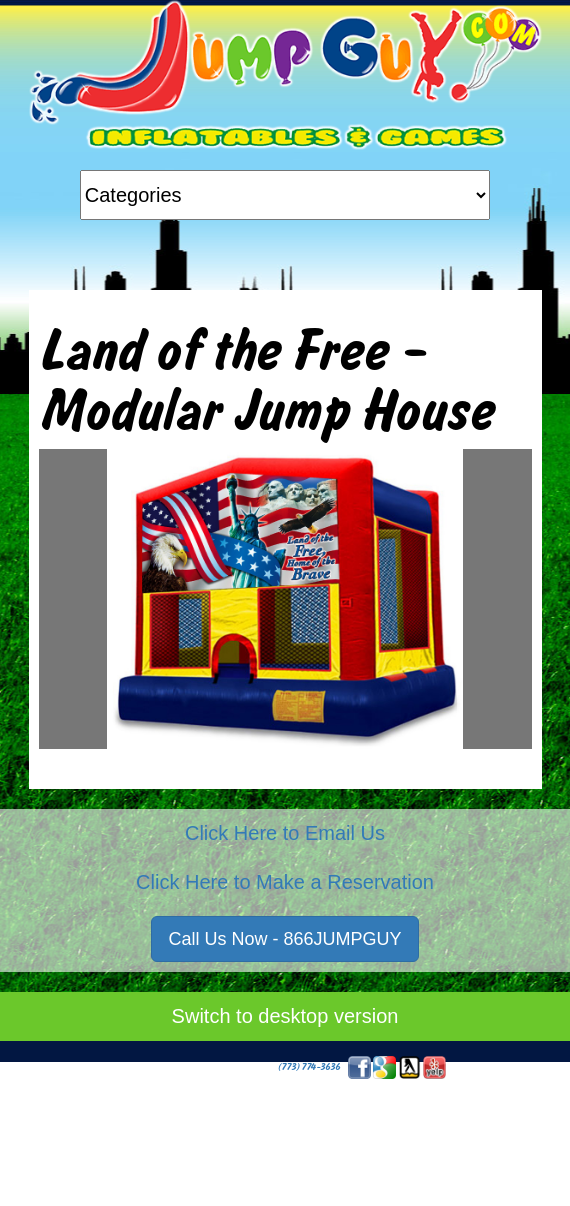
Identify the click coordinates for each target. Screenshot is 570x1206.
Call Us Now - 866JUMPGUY (284, 939)
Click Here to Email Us (285, 833)
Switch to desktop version (285, 1016)
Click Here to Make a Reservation (285, 882)
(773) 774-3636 (309, 1066)
